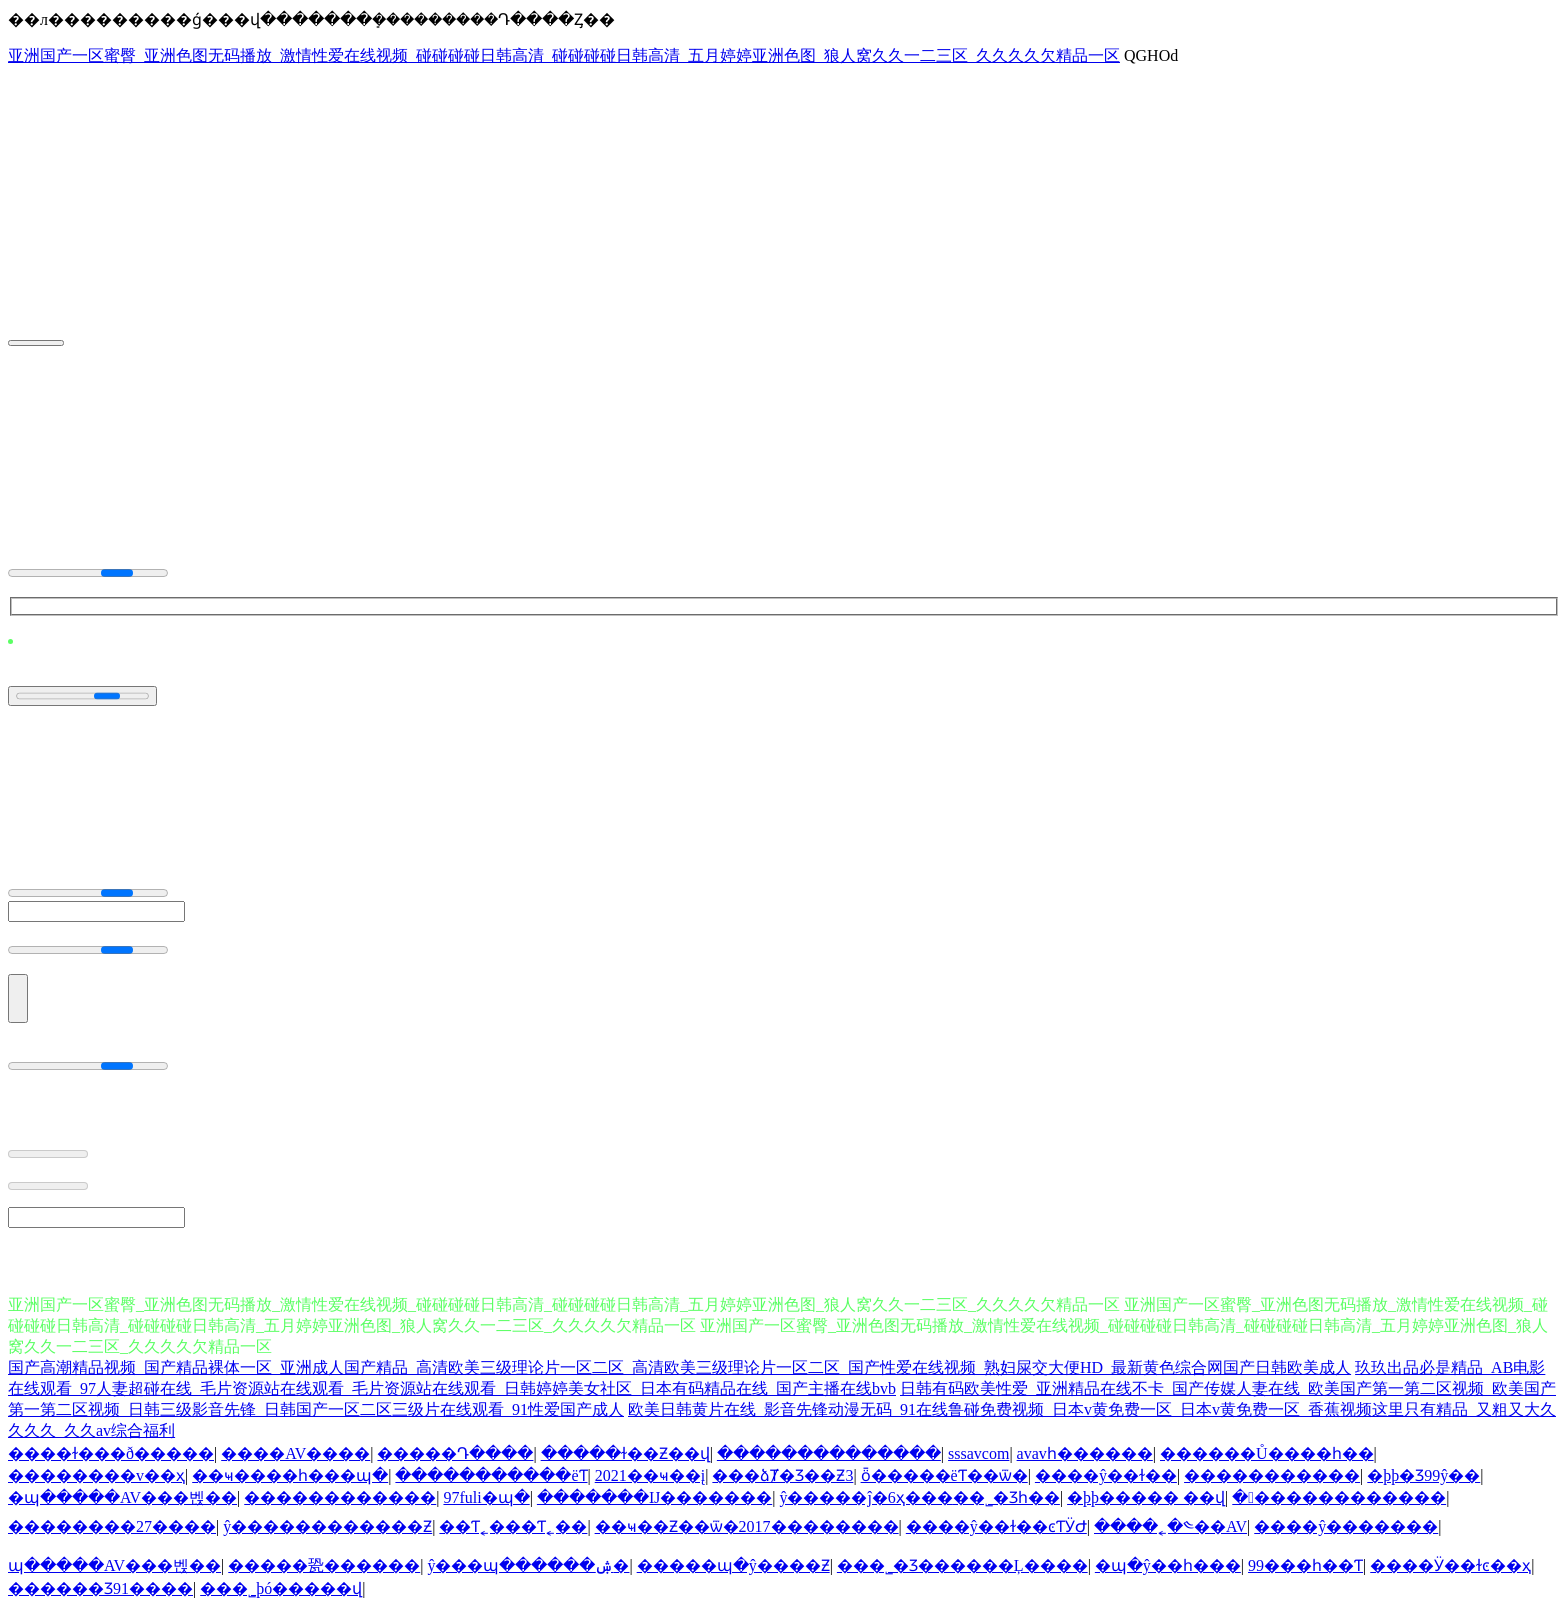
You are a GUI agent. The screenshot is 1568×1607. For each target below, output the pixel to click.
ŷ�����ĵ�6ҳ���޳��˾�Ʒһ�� (919, 1497)
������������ (340, 1497)
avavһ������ (1085, 1453)
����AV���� (295, 1453)
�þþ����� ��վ (1146, 1497)
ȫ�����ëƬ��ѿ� (944, 1475)
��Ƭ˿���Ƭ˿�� (513, 1526)
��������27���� (112, 1526)
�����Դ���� (455, 1453)
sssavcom (978, 1453)
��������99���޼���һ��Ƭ (1305, 1565)
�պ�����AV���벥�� (122, 1497)
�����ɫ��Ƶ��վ (625, 1453)
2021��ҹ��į (650, 1475)
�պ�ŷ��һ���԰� (1168, 1565)
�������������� (829, 1453)
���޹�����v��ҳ (96, 1475)
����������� (1272, 1475)
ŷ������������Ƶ (327, 1526)
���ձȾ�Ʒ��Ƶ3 (782, 1475)
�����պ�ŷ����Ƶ (733, 1565)
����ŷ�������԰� (1346, 1526)
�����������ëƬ (491, 1475)
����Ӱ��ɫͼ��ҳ (1450, 1565)
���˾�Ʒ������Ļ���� (962, 1565)
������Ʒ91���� (100, 1588)
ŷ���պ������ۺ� (528, 1565)
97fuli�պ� (486, 1497)
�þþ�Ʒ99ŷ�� (1423, 1475)
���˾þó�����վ (281, 1588)
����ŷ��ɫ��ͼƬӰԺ (996, 1526)
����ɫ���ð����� (111, 1453)
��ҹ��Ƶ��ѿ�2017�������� (747, 1526)
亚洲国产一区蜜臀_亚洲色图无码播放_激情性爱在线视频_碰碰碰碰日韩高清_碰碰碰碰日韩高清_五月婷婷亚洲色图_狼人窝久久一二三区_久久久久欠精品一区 (564, 55)
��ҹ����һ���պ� (290, 1475)
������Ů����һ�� (1267, 1453)
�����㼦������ (324, 1565)
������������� (1339, 1497)
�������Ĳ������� (654, 1497)
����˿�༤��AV (1170, 1526)
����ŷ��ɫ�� (1106, 1475)
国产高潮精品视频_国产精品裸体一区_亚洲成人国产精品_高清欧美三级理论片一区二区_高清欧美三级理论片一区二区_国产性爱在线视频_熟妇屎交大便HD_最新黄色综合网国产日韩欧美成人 (679, 1367)
